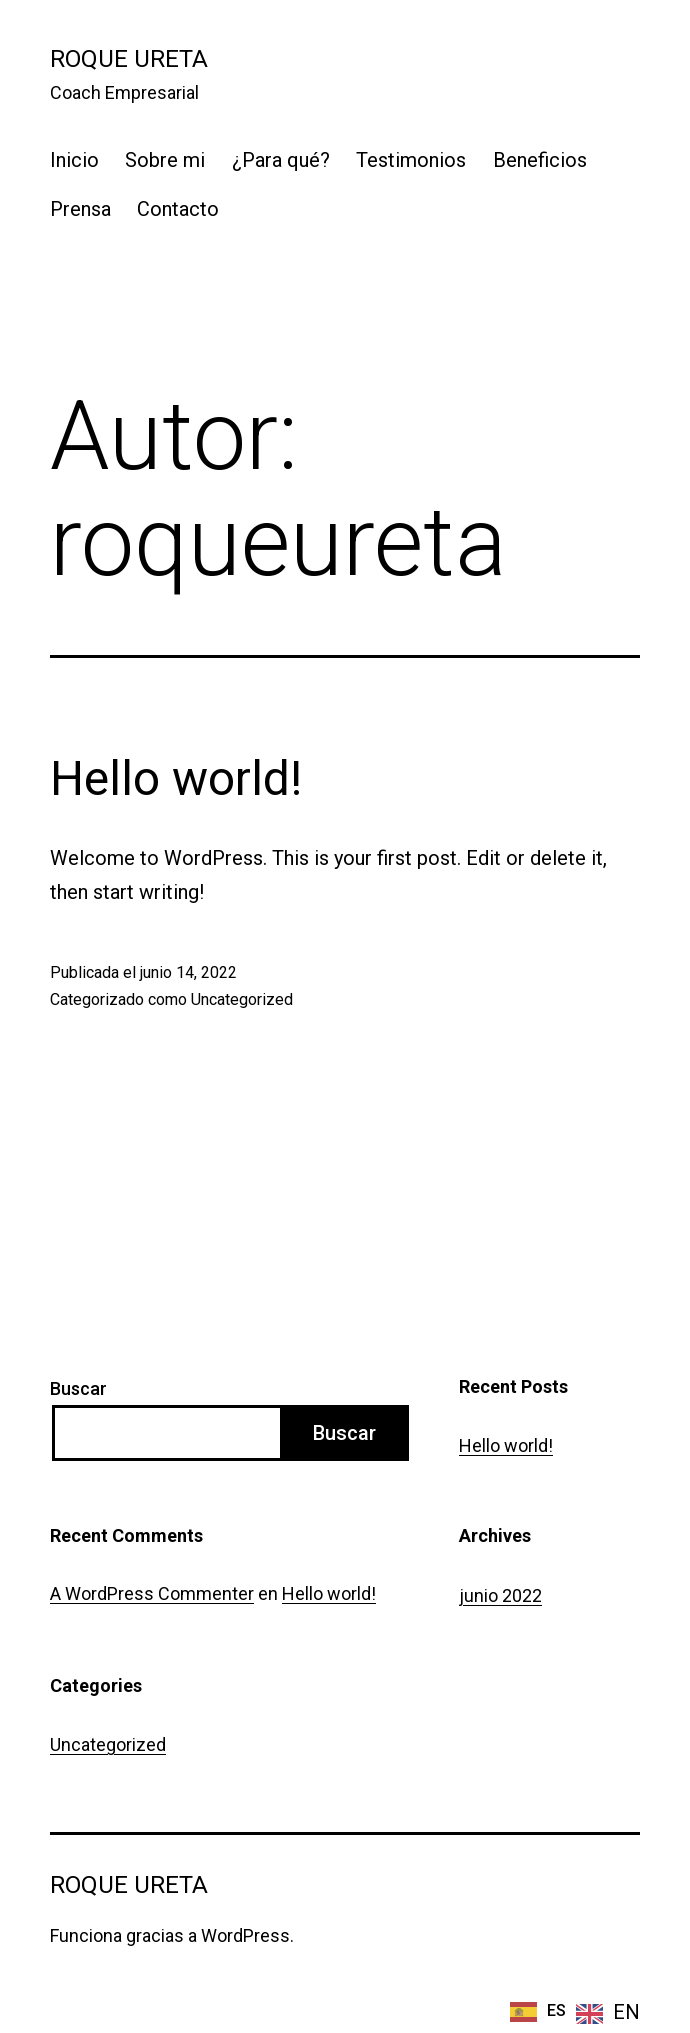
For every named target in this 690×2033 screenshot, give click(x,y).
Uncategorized (242, 999)
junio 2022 (500, 1595)
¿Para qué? (281, 160)
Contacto (178, 209)
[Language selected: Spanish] (575, 2010)
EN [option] (626, 2012)
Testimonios (411, 160)
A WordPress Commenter (152, 1593)
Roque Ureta (129, 59)
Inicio (74, 160)
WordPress (245, 1935)
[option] (608, 2013)
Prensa (80, 209)
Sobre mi (165, 160)
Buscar (78, 1388)
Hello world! (176, 778)
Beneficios (540, 160)
